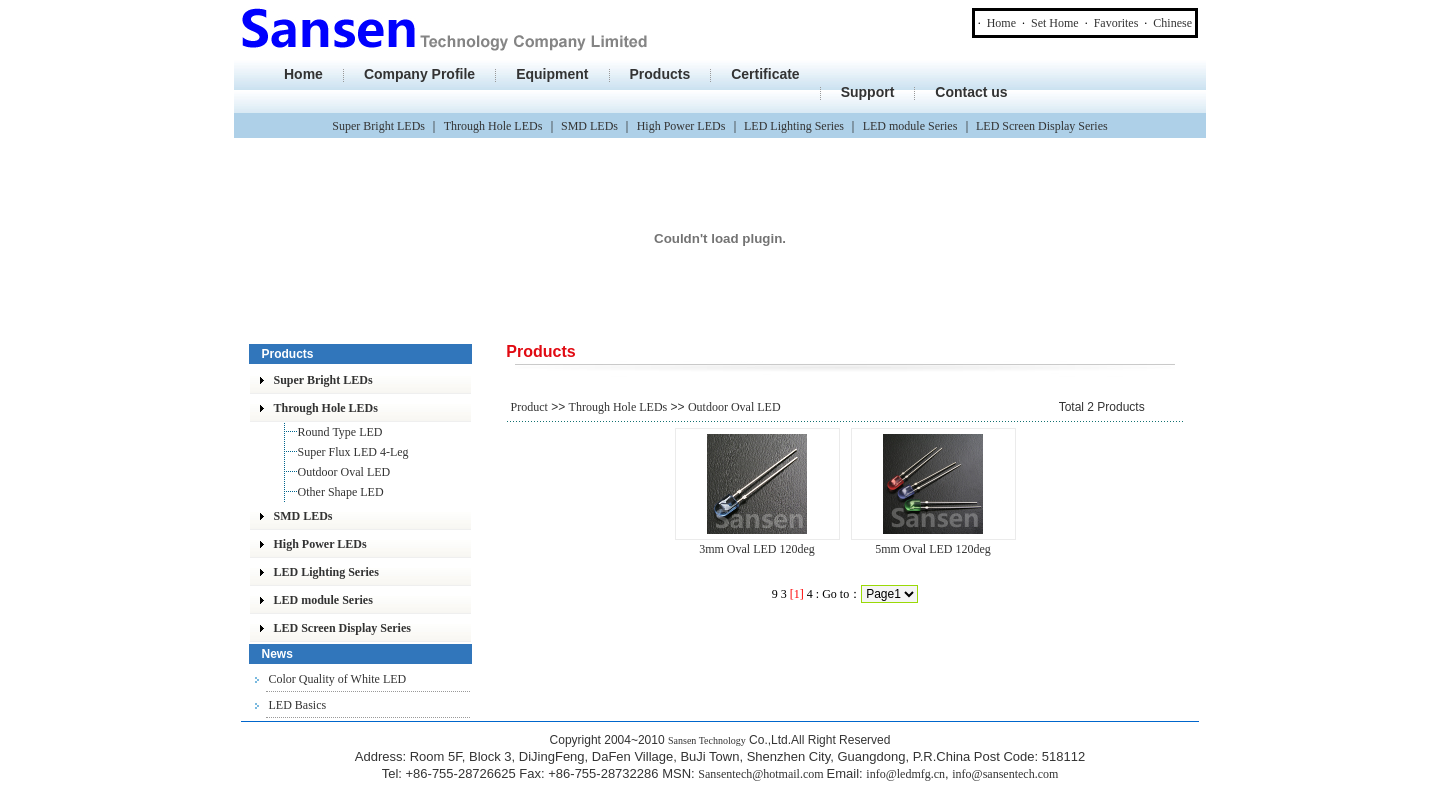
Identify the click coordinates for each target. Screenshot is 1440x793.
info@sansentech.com (1005, 774)
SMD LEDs (589, 126)
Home (1001, 23)
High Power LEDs (681, 126)
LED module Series (910, 126)
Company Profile (419, 74)
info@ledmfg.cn (905, 774)
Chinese (1172, 23)
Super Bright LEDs (378, 126)
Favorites (1116, 23)
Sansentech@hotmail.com (762, 774)
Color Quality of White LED (338, 679)
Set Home (1055, 23)
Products (660, 74)
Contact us (971, 92)
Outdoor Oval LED (344, 472)
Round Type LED (340, 432)
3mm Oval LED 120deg (757, 549)
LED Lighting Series (794, 126)
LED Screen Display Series (1042, 126)
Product (529, 407)
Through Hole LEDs (493, 126)
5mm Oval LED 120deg (933, 549)
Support (868, 92)
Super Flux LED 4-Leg (353, 452)
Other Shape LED (341, 492)
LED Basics (298, 705)
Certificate (765, 74)
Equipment (552, 74)
